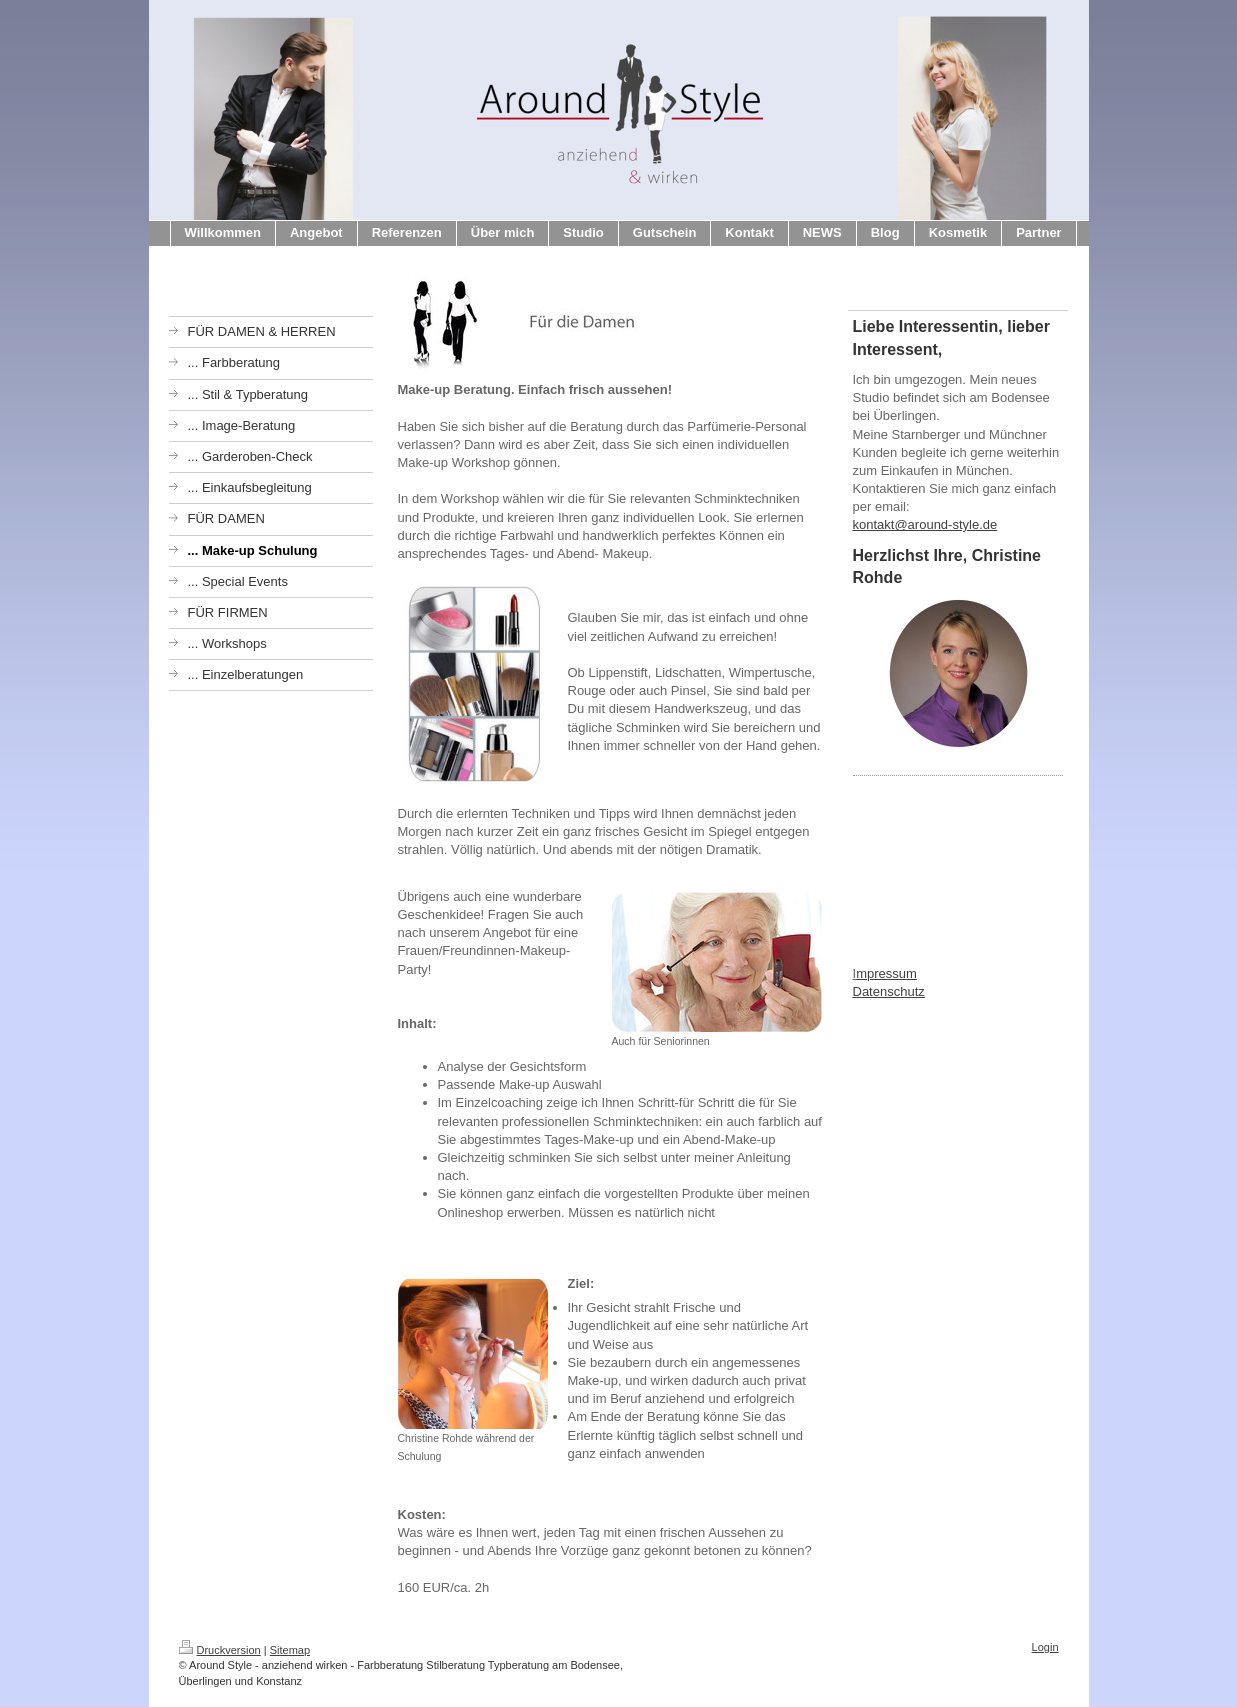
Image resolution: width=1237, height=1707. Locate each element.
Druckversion (220, 1650)
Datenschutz (889, 991)
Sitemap (290, 1650)
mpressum (886, 973)
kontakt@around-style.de (925, 524)
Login (1045, 1647)
